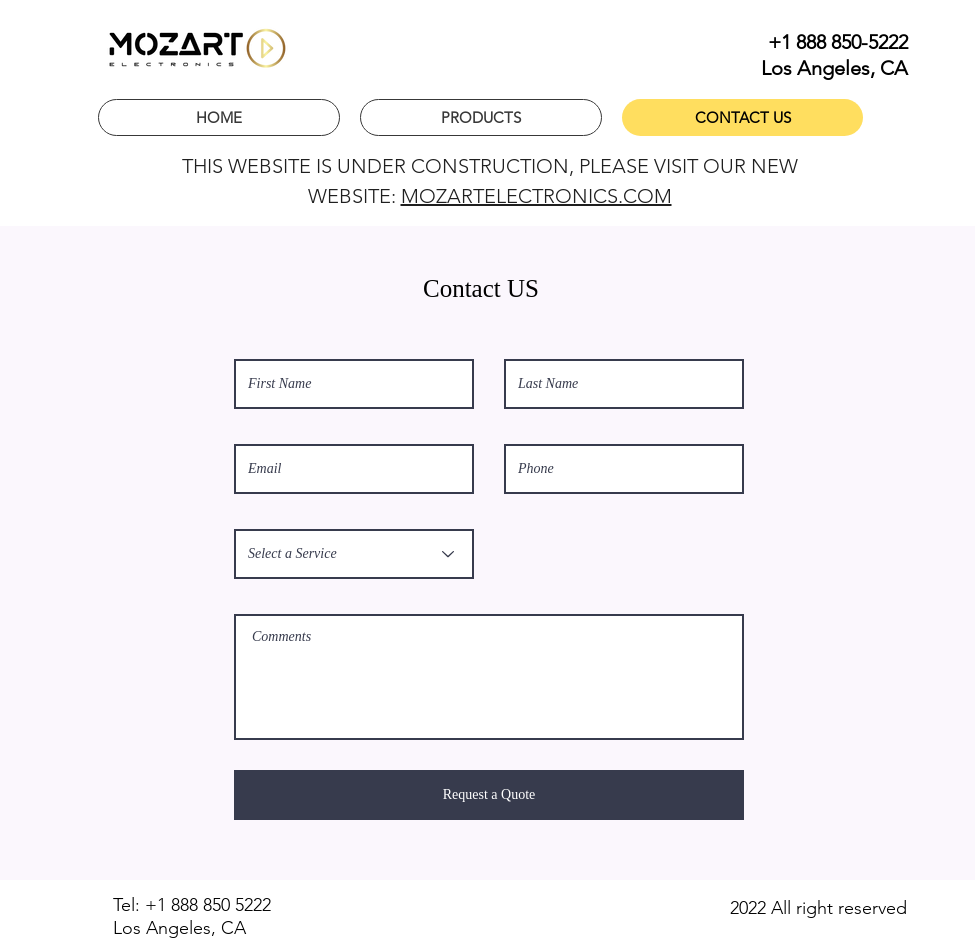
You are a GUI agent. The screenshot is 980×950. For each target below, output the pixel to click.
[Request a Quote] (489, 795)
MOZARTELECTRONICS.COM (536, 196)
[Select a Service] (354, 554)
